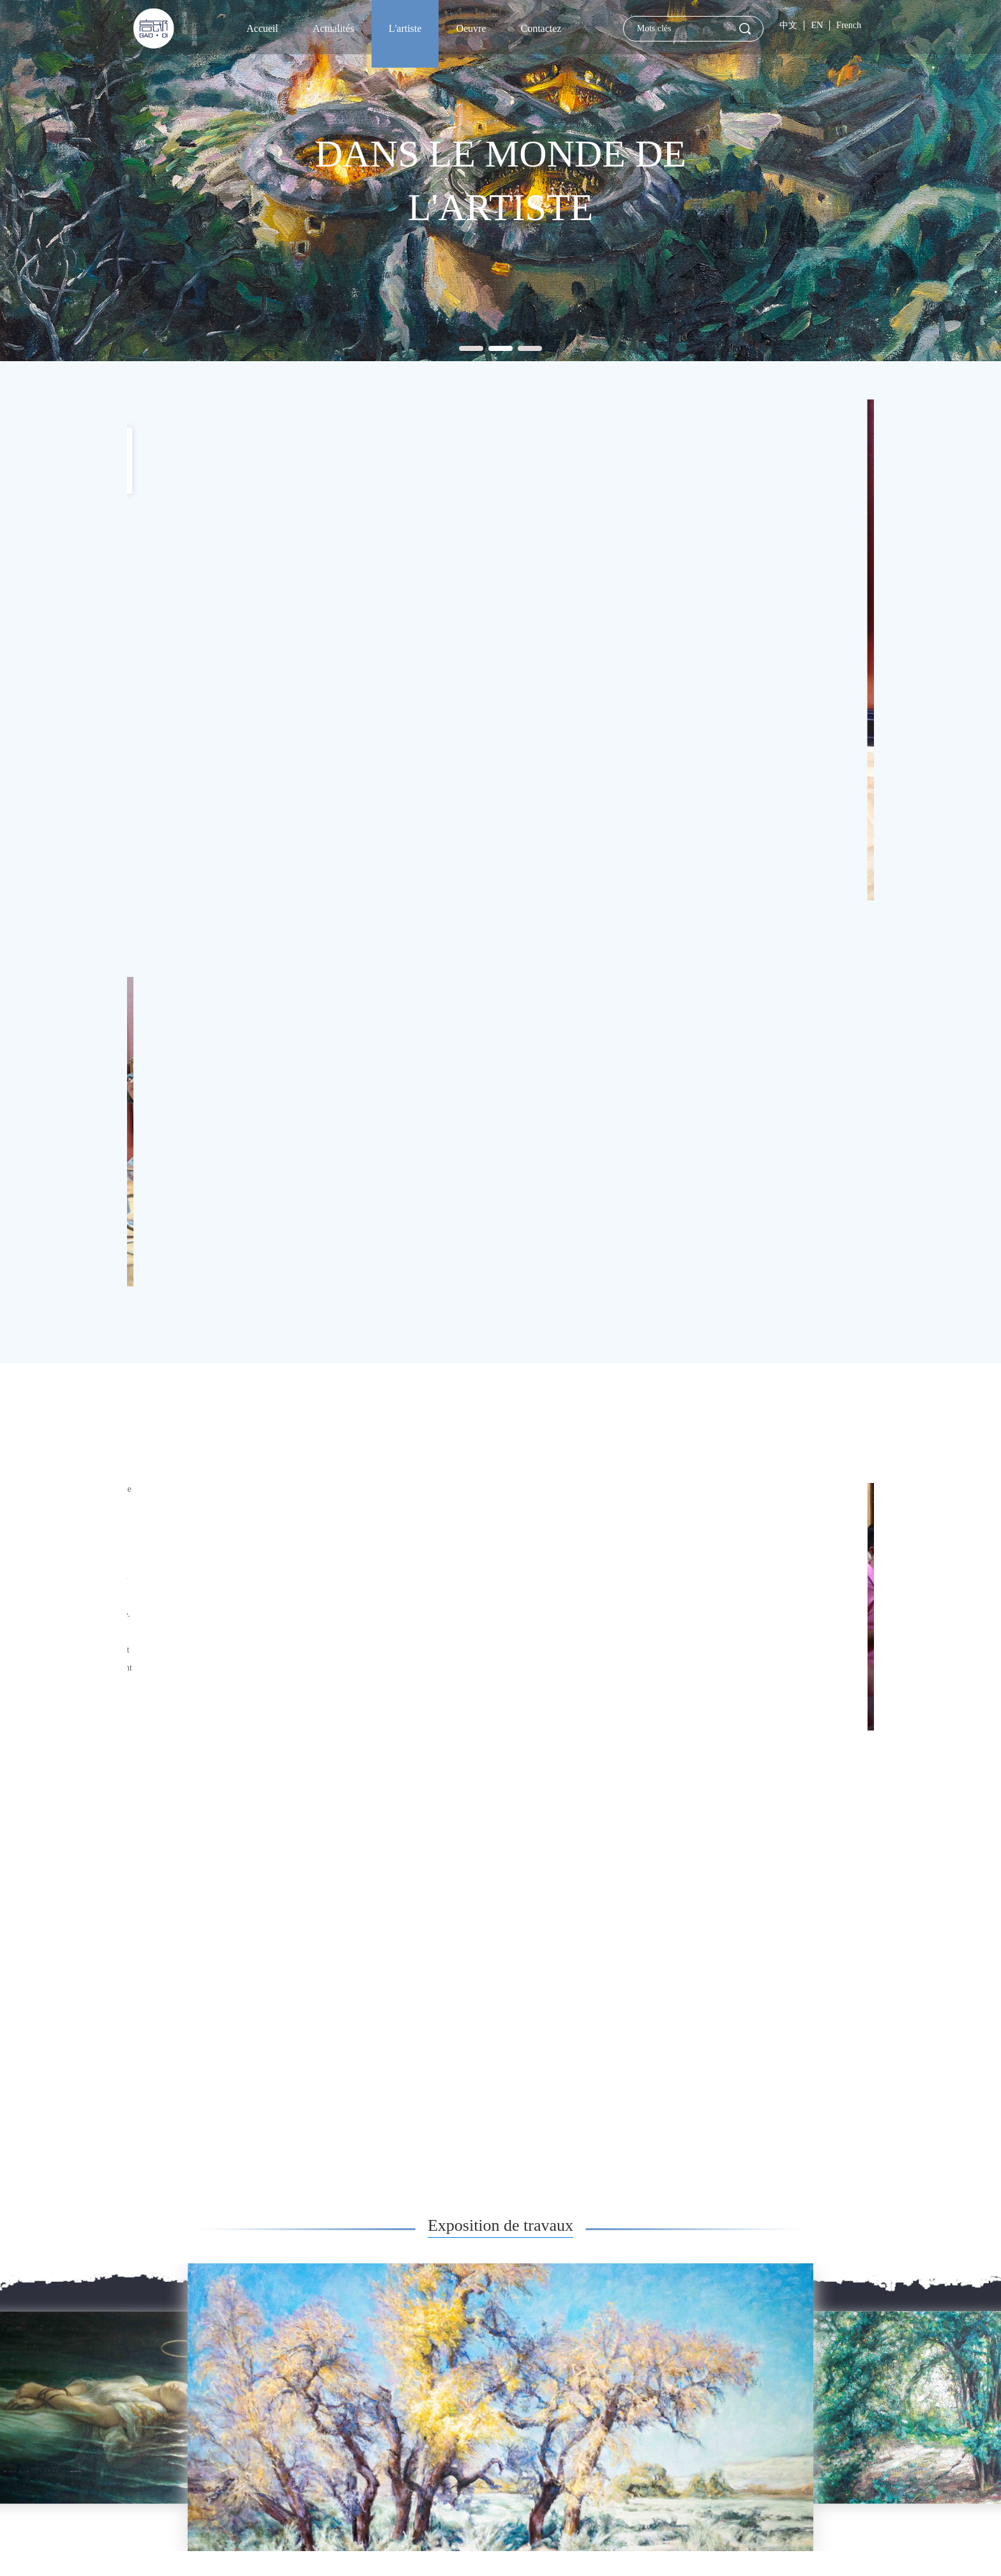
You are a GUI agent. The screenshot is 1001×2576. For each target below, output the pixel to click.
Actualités (333, 28)
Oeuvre (471, 28)
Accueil (262, 28)
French (848, 25)
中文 (788, 25)
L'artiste (405, 28)
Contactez (540, 28)
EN (817, 25)
